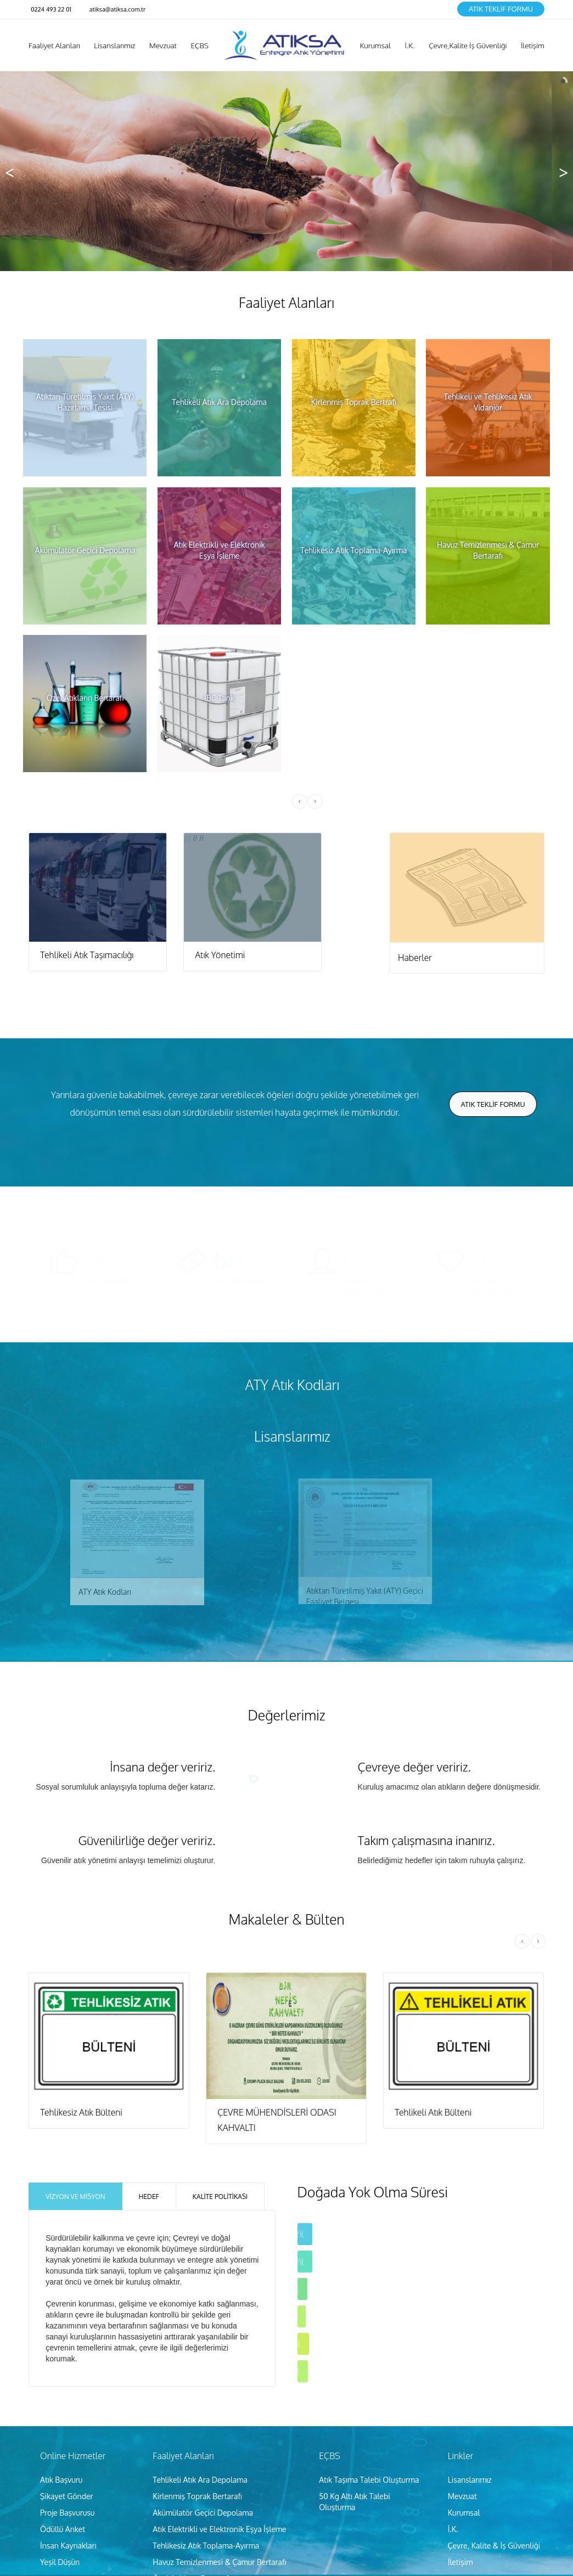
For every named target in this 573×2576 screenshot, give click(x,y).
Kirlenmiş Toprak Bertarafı (197, 2493)
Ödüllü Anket (62, 2526)
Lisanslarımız (470, 2477)
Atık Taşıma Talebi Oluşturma (369, 2477)
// (98, 838)
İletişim (460, 2559)
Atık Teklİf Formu (501, 8)
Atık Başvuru (61, 2477)
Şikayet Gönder (66, 2493)
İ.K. (453, 2526)
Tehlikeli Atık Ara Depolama (200, 2477)
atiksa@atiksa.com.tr (117, 9)
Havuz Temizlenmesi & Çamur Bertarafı (219, 2559)
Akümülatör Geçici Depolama (203, 2510)
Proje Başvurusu (67, 2510)
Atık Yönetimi (220, 954)
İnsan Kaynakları (68, 2542)
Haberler (415, 957)
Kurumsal (464, 2510)
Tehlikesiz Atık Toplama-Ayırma (206, 2542)
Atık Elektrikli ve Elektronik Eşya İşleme (219, 2526)
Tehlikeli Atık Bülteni (433, 2109)
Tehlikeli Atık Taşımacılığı (86, 954)
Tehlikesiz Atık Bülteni (81, 2109)
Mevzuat (462, 2493)
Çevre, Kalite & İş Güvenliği (494, 2542)
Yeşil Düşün (60, 2559)
